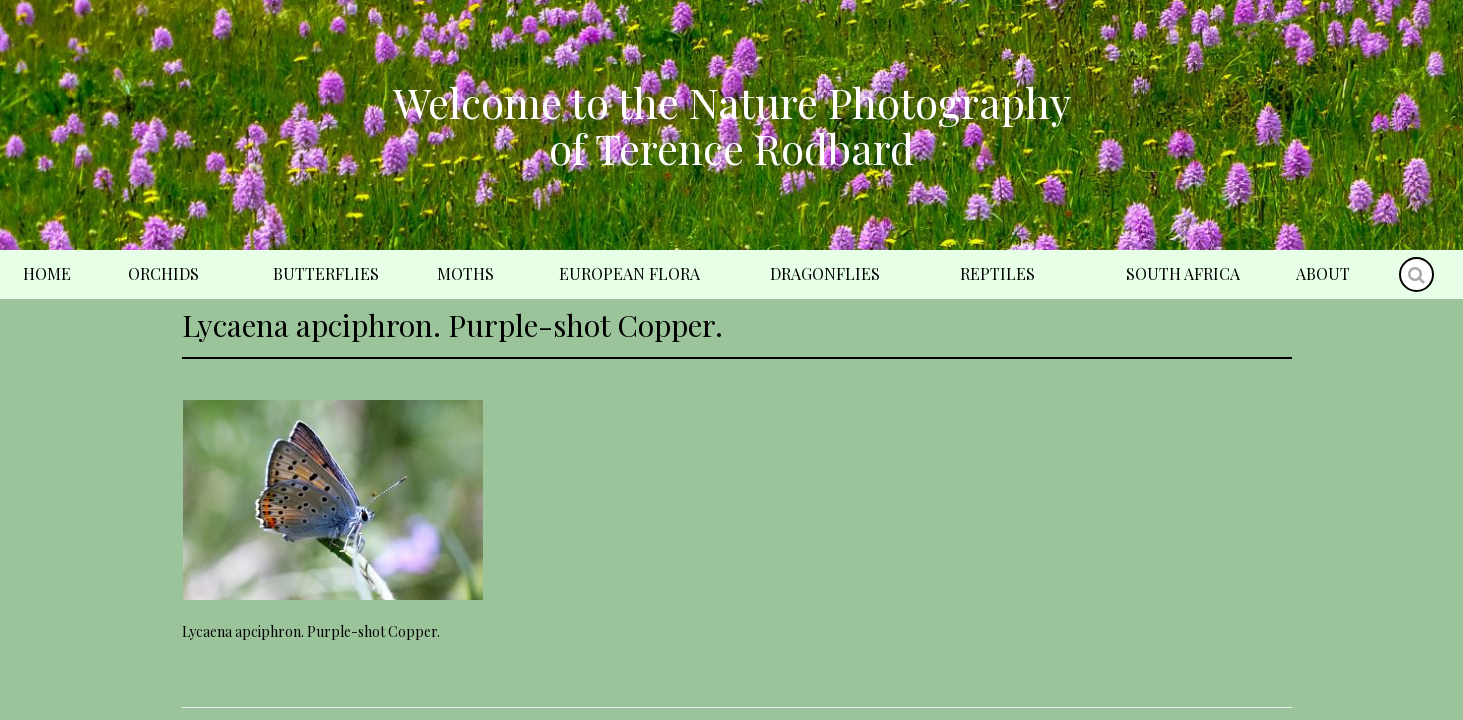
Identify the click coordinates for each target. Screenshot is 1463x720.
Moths (465, 273)
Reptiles (997, 273)
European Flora (629, 273)
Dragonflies (825, 273)
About (1323, 273)
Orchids (163, 273)
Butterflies (326, 273)
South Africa (1183, 273)
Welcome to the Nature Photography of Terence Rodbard (732, 125)
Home (47, 273)
